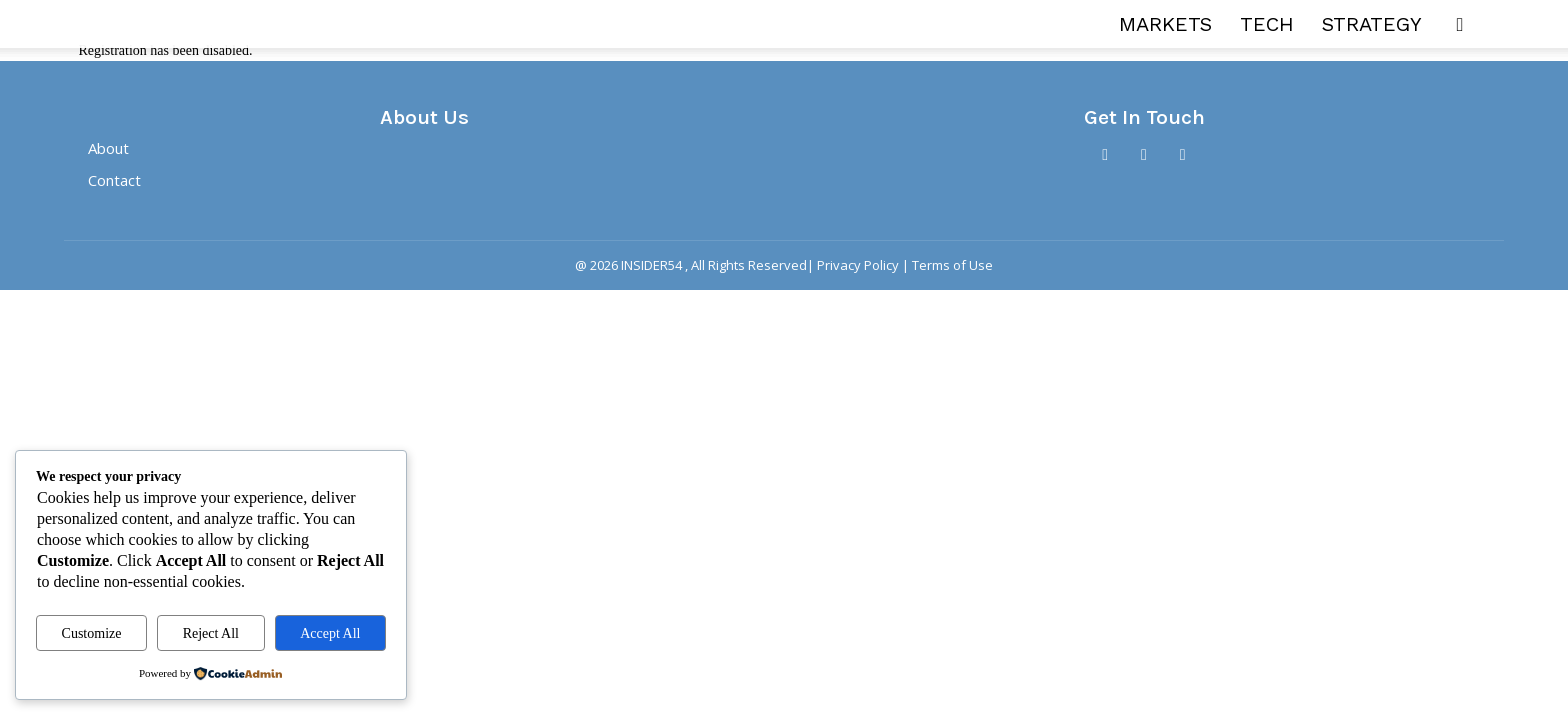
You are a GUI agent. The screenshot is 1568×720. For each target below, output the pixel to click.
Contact (114, 181)
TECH (1267, 24)
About (108, 149)
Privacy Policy (858, 266)
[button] (1460, 25)
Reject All (211, 633)
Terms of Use (952, 266)
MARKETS (1165, 24)
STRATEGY (1372, 24)
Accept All (330, 633)
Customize (92, 633)
